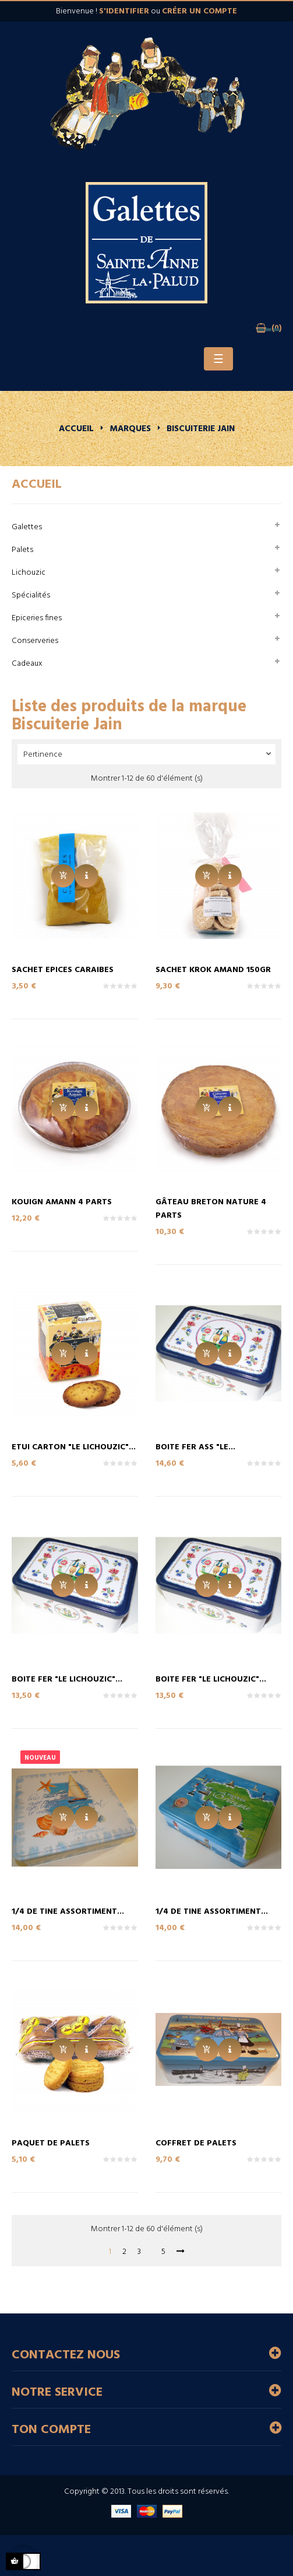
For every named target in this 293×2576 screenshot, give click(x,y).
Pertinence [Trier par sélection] (148, 754)
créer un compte (199, 11)
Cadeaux (27, 663)
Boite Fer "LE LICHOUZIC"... (67, 1679)
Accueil (37, 484)
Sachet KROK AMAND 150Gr (213, 970)
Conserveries (35, 641)
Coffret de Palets (196, 2143)
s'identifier (124, 11)
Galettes (27, 527)
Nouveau (40, 1758)
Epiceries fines (37, 618)
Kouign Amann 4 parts (62, 1202)
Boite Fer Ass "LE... (195, 1447)
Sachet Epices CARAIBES (63, 970)
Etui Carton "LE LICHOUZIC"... (74, 1447)
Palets (22, 550)
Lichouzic (28, 572)
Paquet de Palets (51, 2143)
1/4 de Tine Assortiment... (68, 1911)
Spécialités (31, 595)
